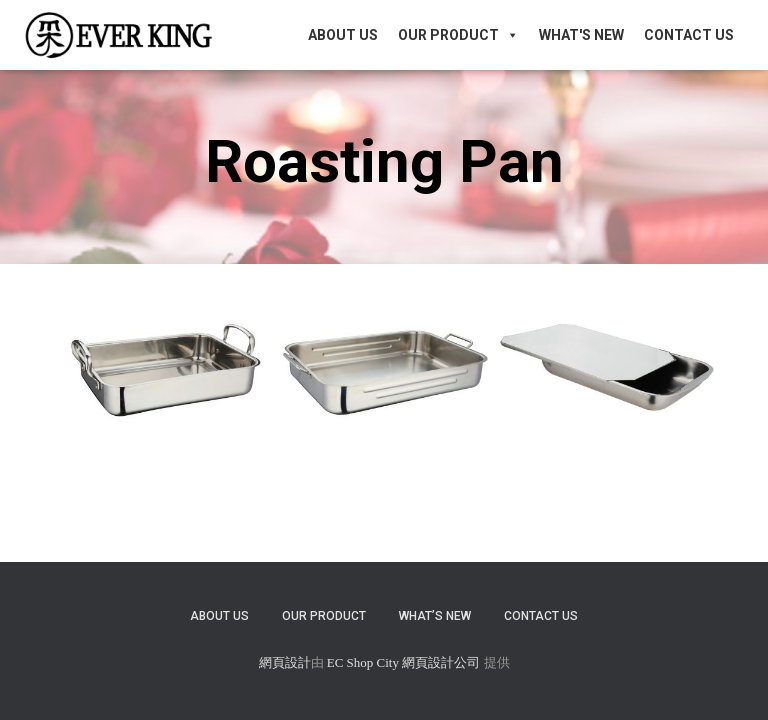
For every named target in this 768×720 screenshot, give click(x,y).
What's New (581, 35)
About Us (343, 35)
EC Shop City (365, 662)
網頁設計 (285, 662)
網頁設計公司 (441, 662)
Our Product (458, 35)
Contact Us (689, 35)
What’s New (435, 616)
